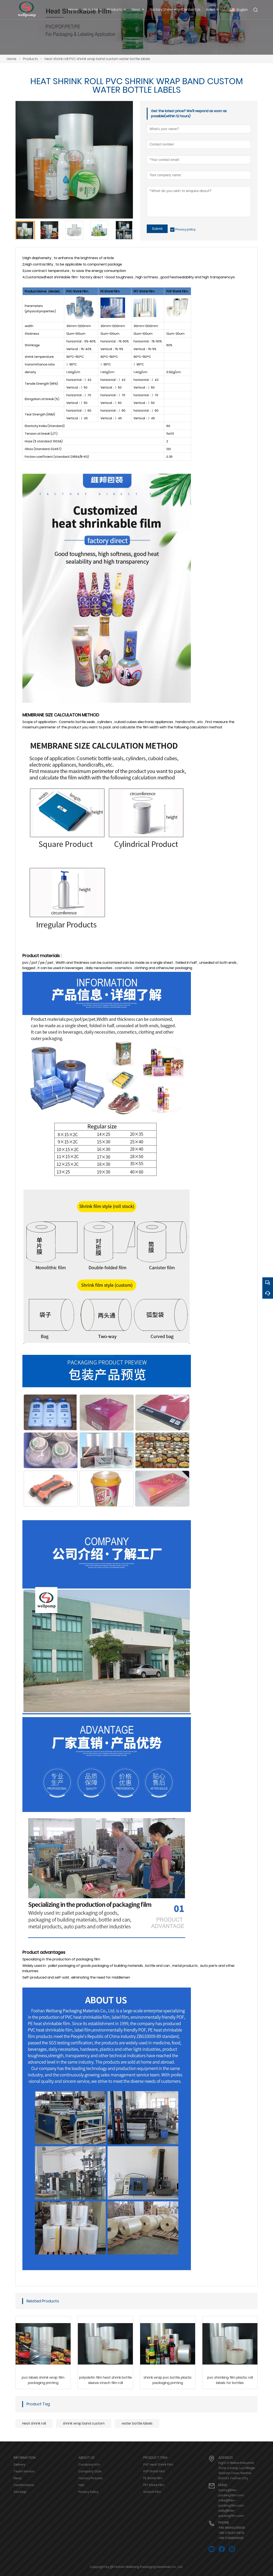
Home (11, 58)
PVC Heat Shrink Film (158, 2464)
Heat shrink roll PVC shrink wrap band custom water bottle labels (97, 58)
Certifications (24, 2485)
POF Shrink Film (154, 2471)
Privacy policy (185, 229)
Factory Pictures (90, 2478)
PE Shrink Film (153, 2478)
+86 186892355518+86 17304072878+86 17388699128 (231, 2533)
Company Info (89, 2464)
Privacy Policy (88, 2492)
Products (30, 58)
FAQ (81, 2485)
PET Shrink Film (153, 2485)
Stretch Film (152, 2492)
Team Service (24, 2471)
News (18, 2478)
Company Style (90, 2471)
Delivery (19, 2464)
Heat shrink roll (34, 2423)
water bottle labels (137, 2423)
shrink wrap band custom (84, 2423)
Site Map (20, 2492)
